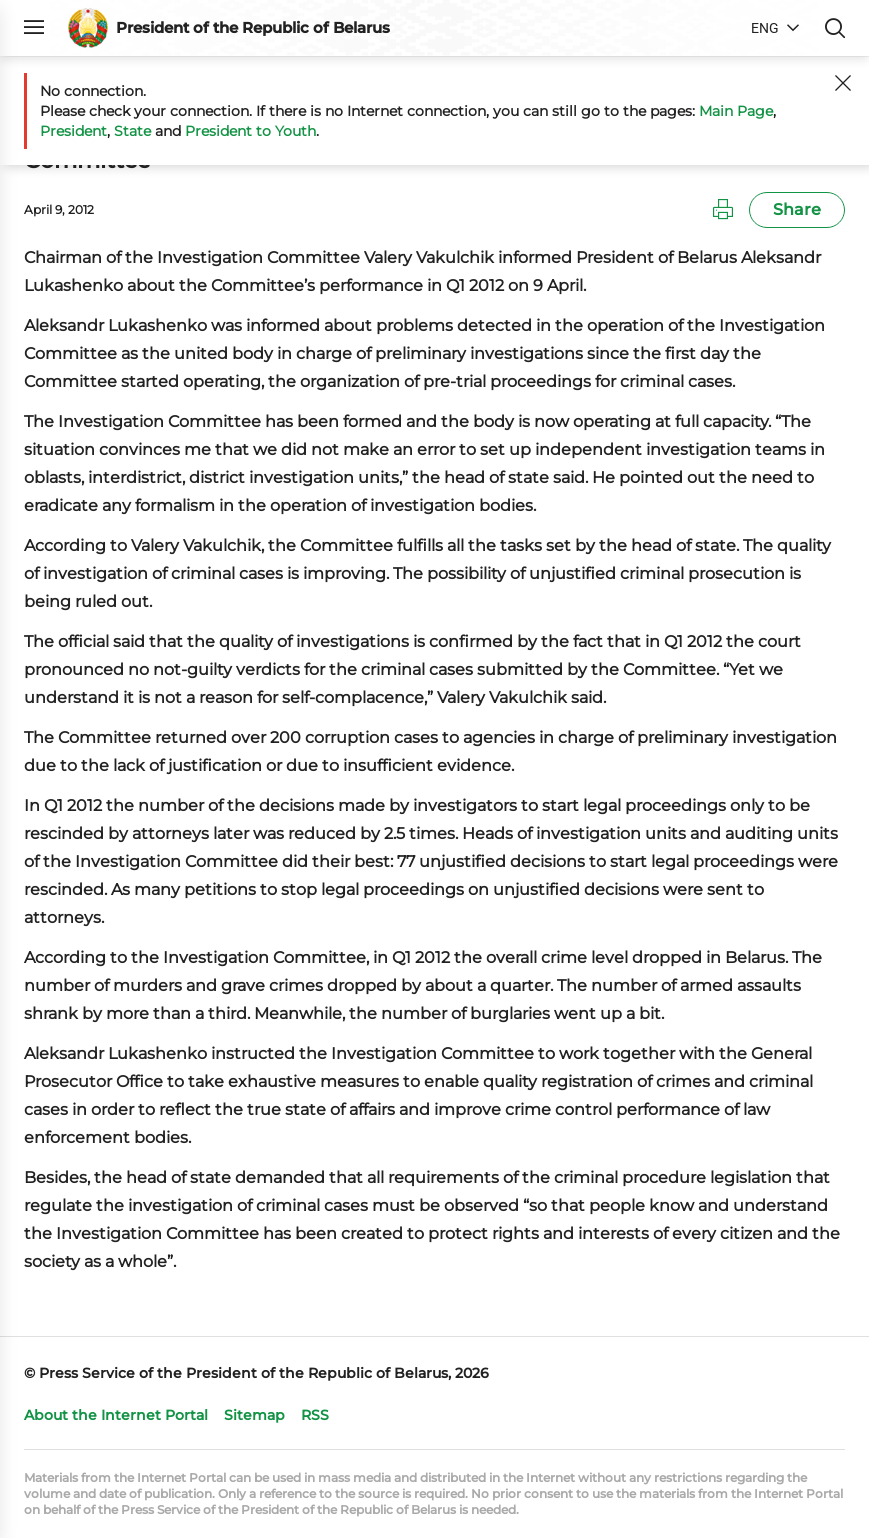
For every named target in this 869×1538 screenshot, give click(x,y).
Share (797, 209)
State (132, 131)
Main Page (736, 111)
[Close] (843, 83)
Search (835, 28)
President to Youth (250, 131)
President (73, 131)
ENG (765, 28)
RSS (315, 1415)
